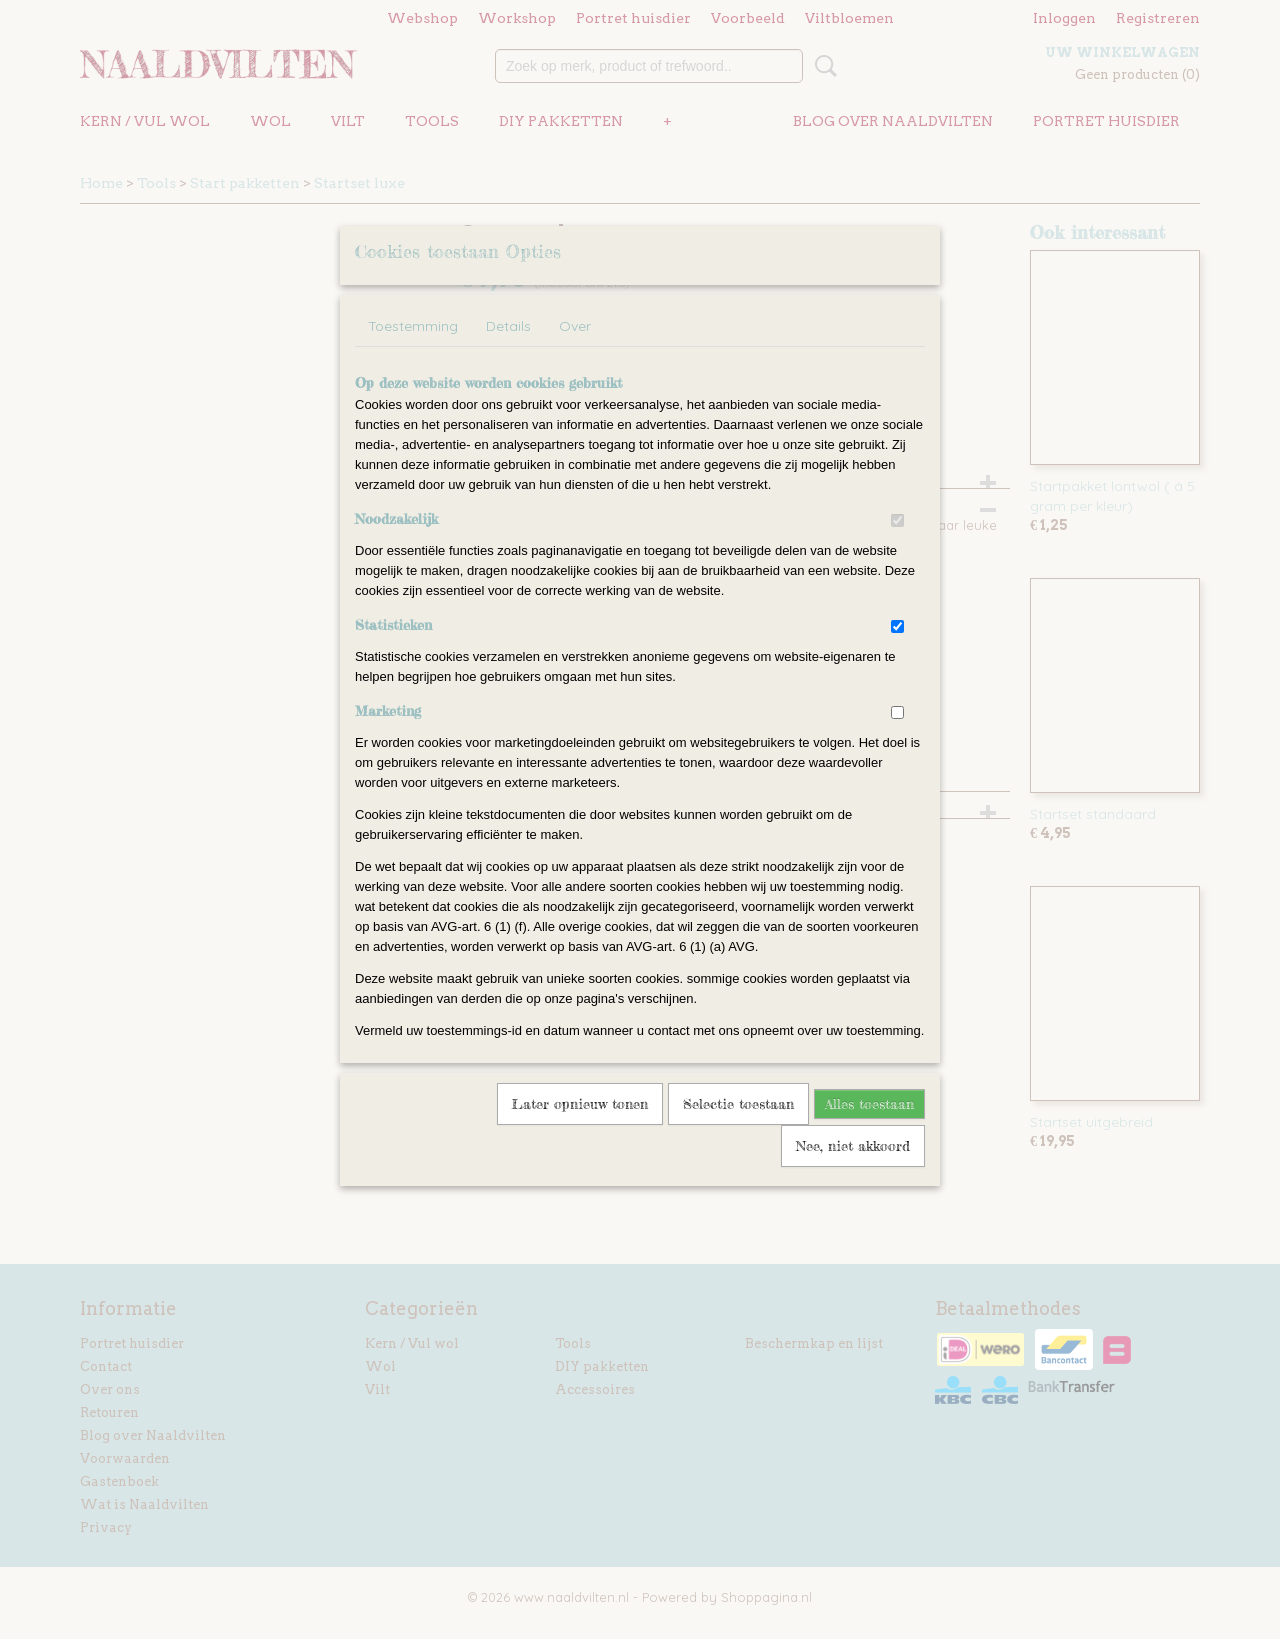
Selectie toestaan (738, 1129)
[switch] (897, 546)
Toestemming (413, 352)
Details (508, 352)
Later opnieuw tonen (580, 1129)
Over (575, 352)
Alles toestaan (869, 1129)
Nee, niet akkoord (853, 1171)
